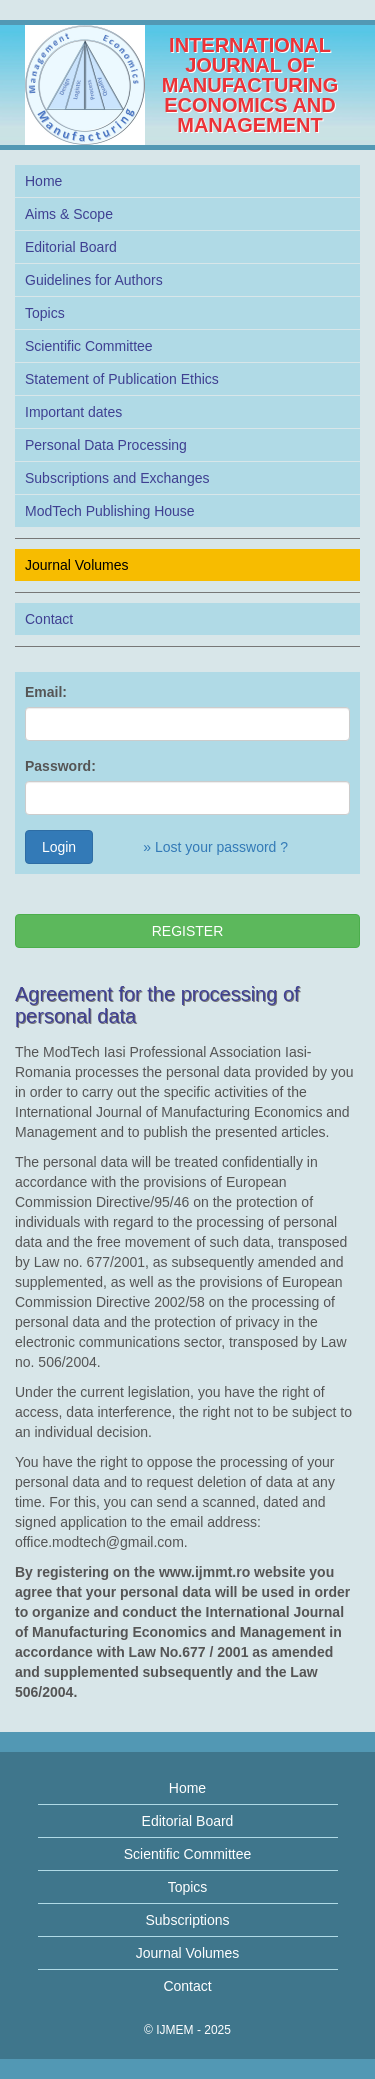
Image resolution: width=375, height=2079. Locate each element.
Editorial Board (71, 247)
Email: (46, 692)
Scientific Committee (89, 346)
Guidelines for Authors (94, 280)
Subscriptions (187, 1920)
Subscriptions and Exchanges (117, 478)
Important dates (73, 412)
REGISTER (188, 931)
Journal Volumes (77, 565)
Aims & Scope (69, 214)
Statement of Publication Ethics (122, 379)
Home (43, 181)
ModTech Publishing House (110, 511)
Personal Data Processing (106, 445)
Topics (45, 313)
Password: (60, 766)
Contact (49, 619)
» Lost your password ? (215, 847)
